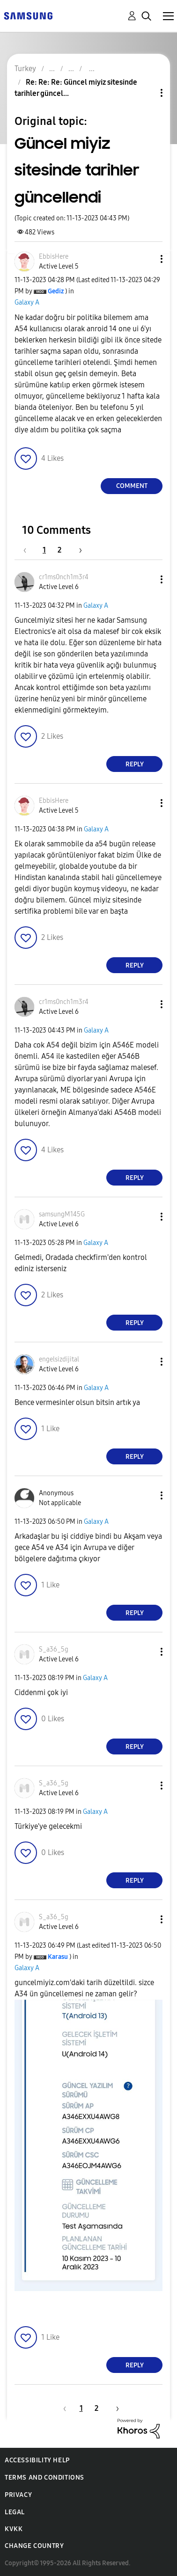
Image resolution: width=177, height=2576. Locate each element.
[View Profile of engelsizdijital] (59, 1359)
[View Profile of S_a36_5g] (53, 1649)
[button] (146, 259)
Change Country (34, 2546)
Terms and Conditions (44, 2477)
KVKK (13, 2529)
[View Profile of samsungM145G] (62, 1214)
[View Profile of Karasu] (58, 1957)
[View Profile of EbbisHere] (53, 257)
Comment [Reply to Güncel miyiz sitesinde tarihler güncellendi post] (132, 486)
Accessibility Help (37, 2460)
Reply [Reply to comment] (134, 764)
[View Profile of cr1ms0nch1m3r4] (63, 577)
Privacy (18, 2495)
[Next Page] (77, 550)
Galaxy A (27, 302)
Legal (15, 2512)
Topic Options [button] (145, 93)
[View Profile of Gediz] (56, 291)
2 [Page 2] (59, 550)
